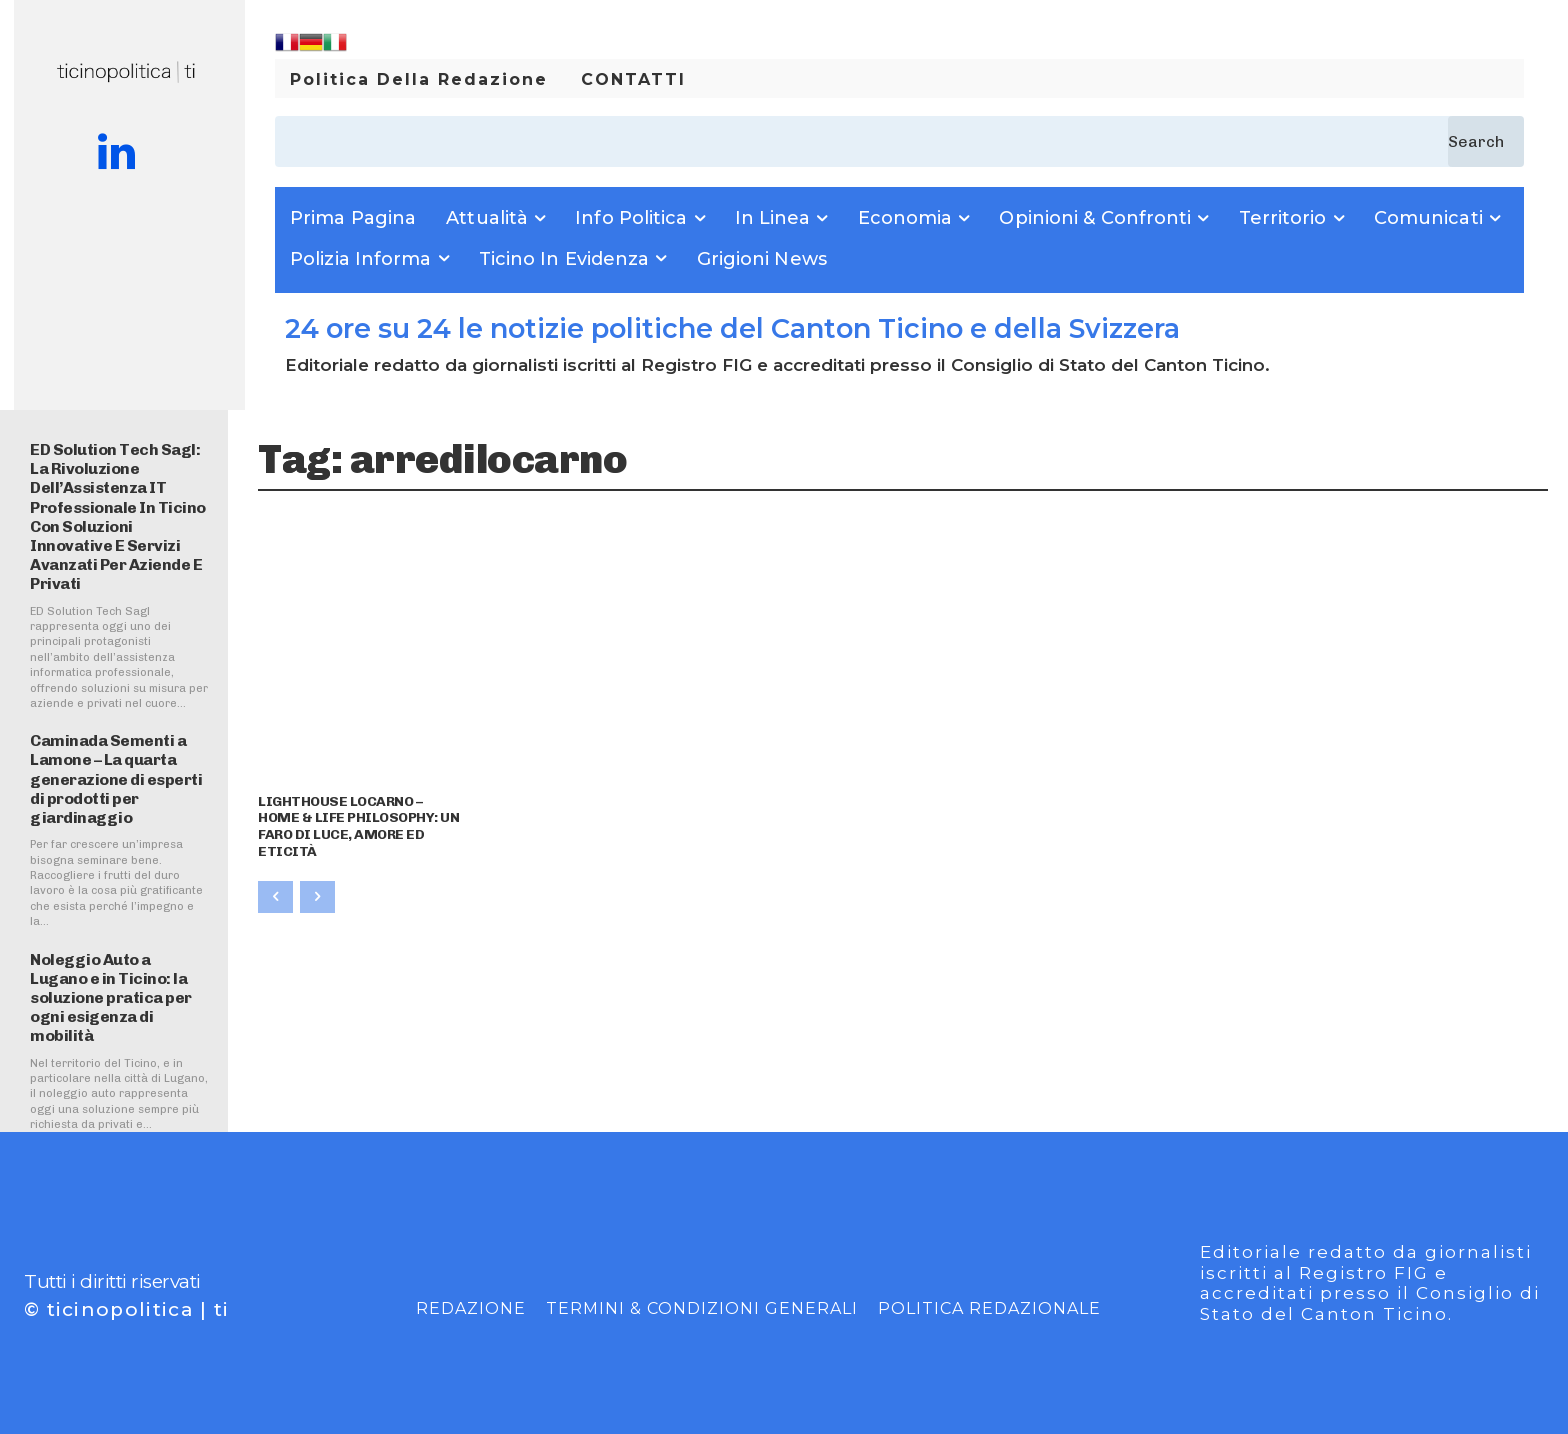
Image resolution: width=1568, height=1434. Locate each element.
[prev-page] (275, 897)
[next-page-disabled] (317, 897)
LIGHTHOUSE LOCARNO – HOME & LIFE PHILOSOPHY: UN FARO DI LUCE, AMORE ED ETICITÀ (358, 826)
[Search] (1486, 141)
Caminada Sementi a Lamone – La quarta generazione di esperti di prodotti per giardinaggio (116, 779)
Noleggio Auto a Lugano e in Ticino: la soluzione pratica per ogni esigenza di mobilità (111, 998)
